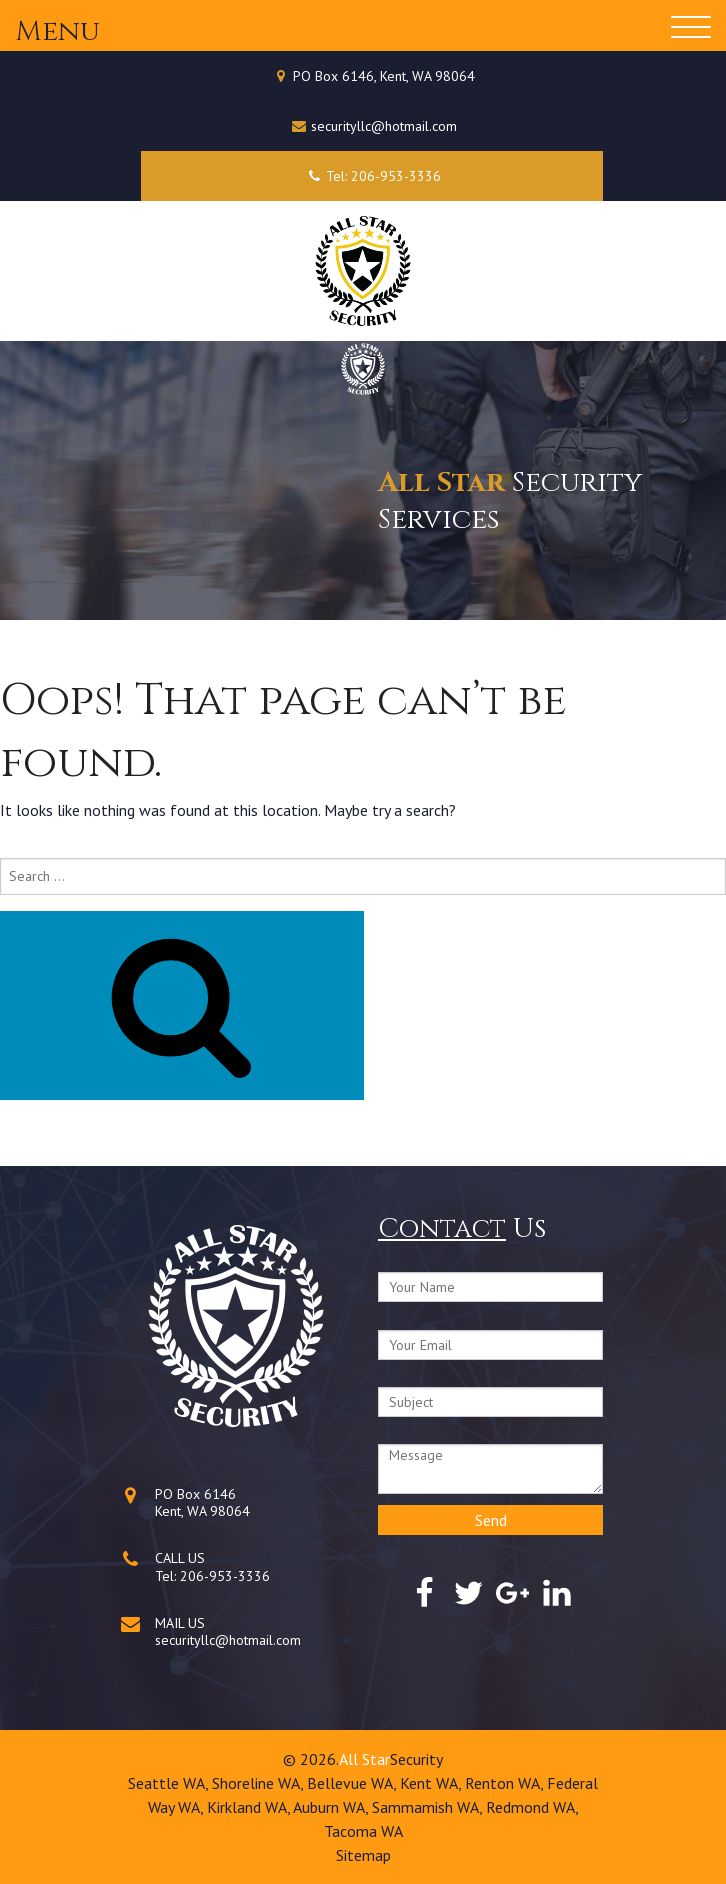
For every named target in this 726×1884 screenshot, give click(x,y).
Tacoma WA (363, 1831)
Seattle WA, (170, 1783)
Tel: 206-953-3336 (371, 176)
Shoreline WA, (259, 1783)
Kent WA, (432, 1783)
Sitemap (363, 1855)
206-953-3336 (225, 1576)
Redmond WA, (532, 1807)
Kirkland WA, (250, 1807)
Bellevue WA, (353, 1783)
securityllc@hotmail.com (384, 126)
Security (416, 1759)
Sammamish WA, (429, 1807)
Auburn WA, (332, 1807)
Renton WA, (506, 1783)
